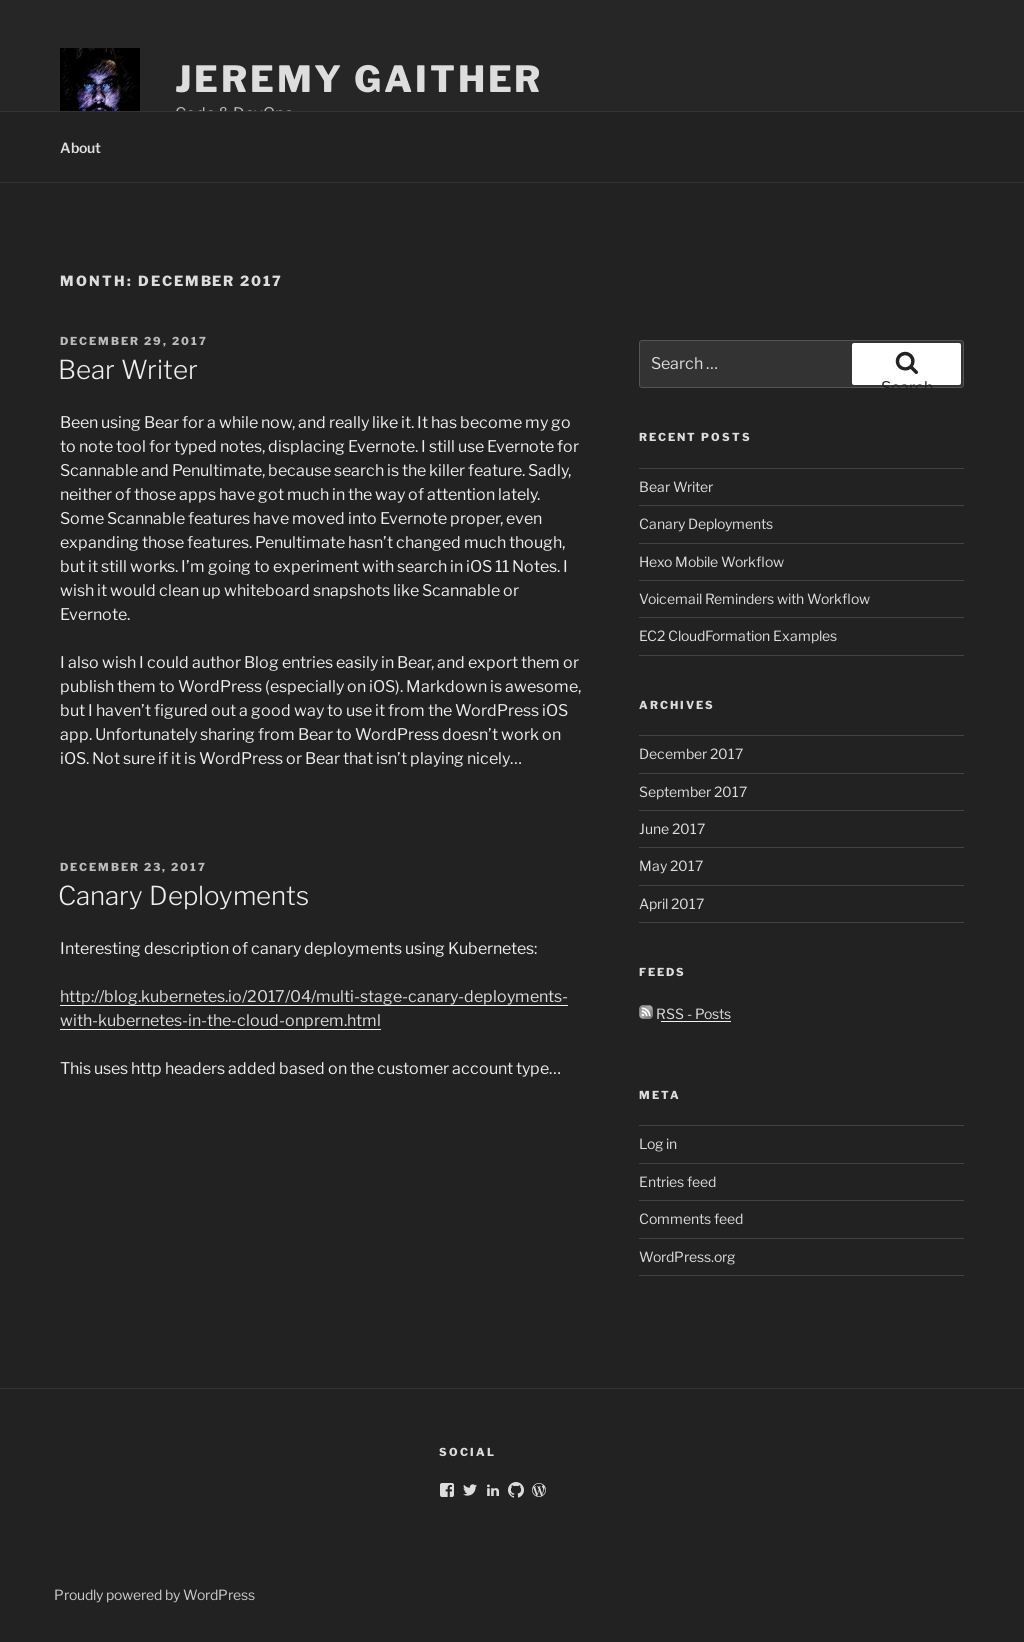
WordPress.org (687, 1256)
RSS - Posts (685, 1013)
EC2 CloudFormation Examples (738, 635)
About (80, 147)
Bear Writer (128, 369)
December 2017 (691, 753)
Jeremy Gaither (359, 79)
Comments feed (691, 1218)
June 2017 (672, 828)
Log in (658, 1143)
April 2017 (671, 903)
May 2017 (671, 865)
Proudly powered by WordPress (154, 1594)
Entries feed (677, 1181)
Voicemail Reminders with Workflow (754, 598)
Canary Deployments (183, 895)
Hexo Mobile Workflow (711, 561)
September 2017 (693, 791)
